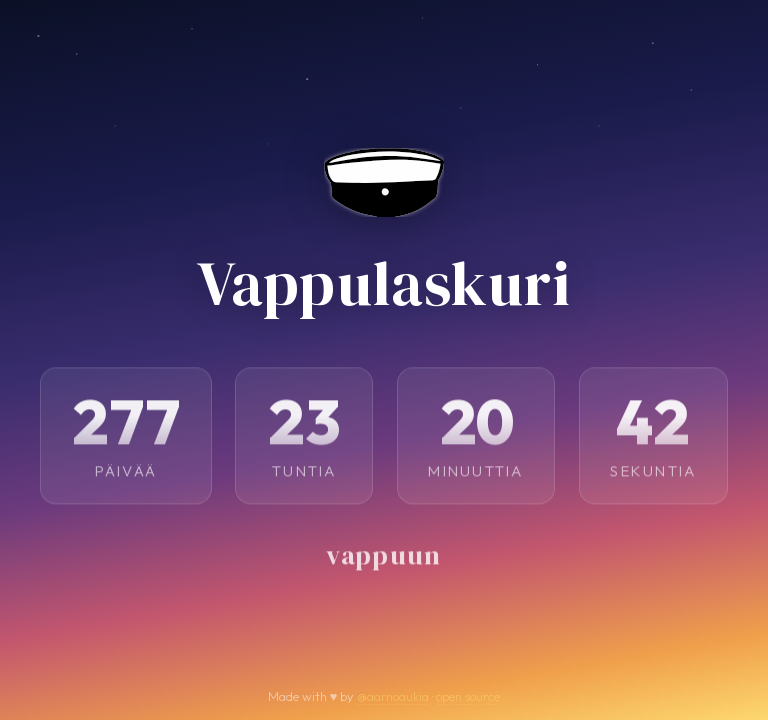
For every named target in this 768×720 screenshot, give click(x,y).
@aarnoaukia (393, 696)
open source (468, 696)
